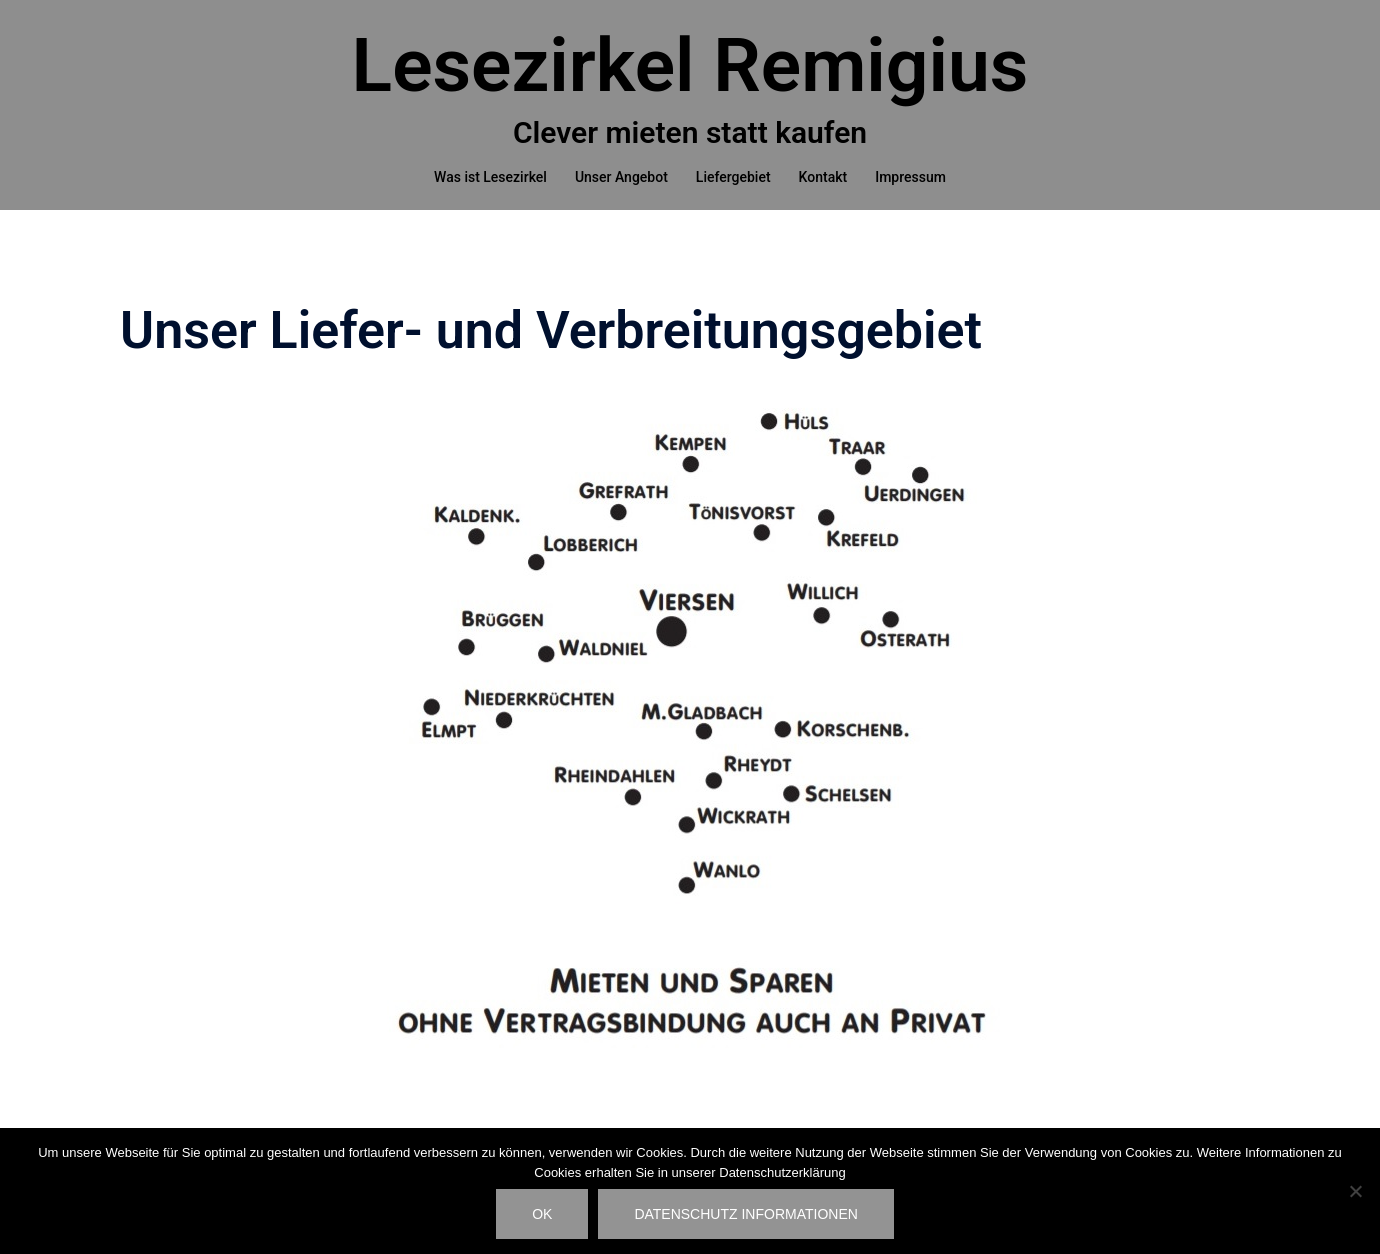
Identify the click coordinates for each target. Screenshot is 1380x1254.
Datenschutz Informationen (745, 1214)
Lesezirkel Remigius (690, 65)
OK (542, 1214)
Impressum (910, 177)
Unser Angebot (621, 177)
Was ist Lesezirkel (490, 177)
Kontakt (823, 177)
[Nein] (1355, 1191)
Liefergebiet (733, 177)
